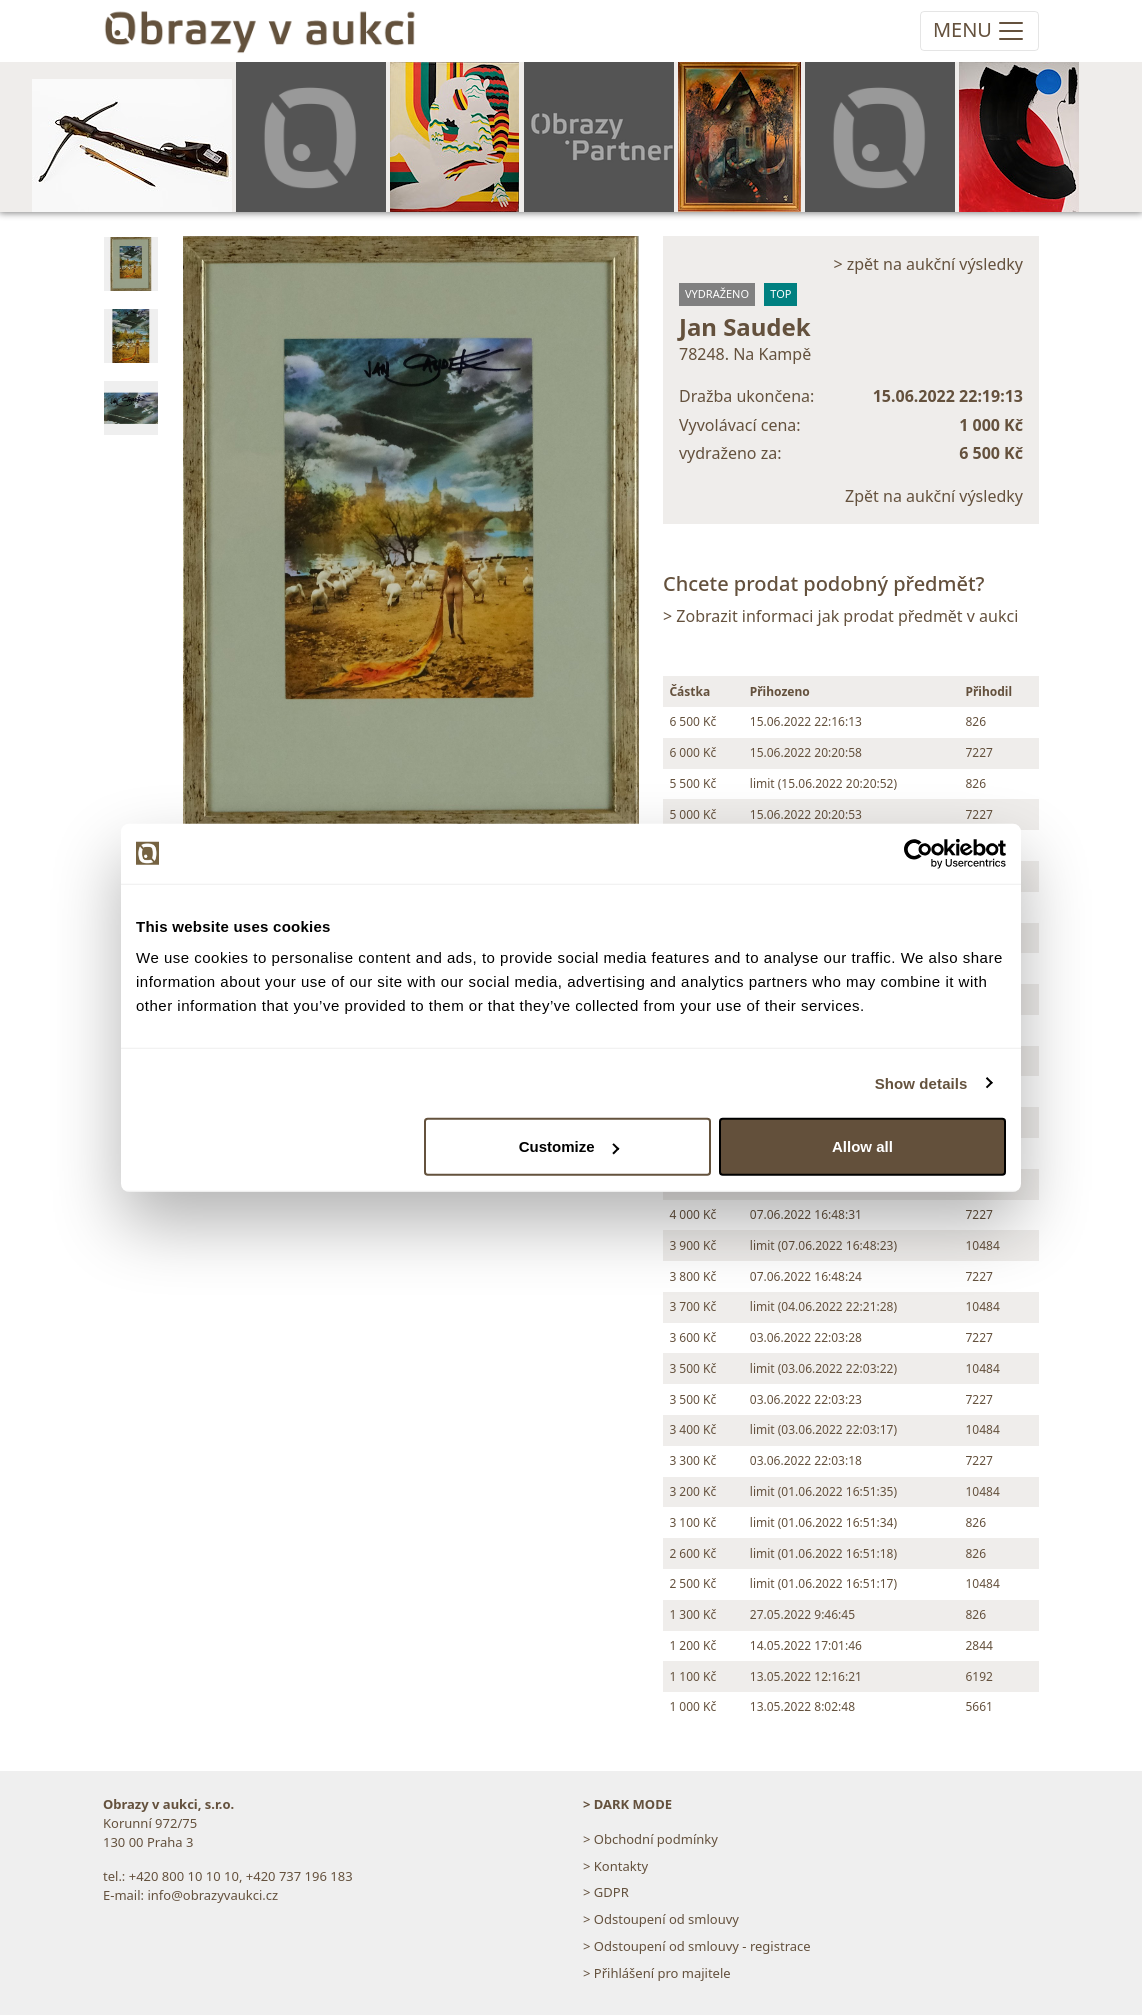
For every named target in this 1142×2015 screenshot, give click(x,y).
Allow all (862, 1146)
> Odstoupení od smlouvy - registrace (697, 1946)
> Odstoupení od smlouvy (661, 1919)
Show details (921, 1082)
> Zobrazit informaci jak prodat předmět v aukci (840, 616)
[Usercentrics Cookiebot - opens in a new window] (918, 853)
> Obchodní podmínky (650, 1839)
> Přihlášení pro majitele (657, 1973)
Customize (569, 1146)
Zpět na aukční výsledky (934, 496)
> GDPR (606, 1892)
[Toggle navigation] (979, 31)
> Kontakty (615, 1866)
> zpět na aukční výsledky (928, 264)
